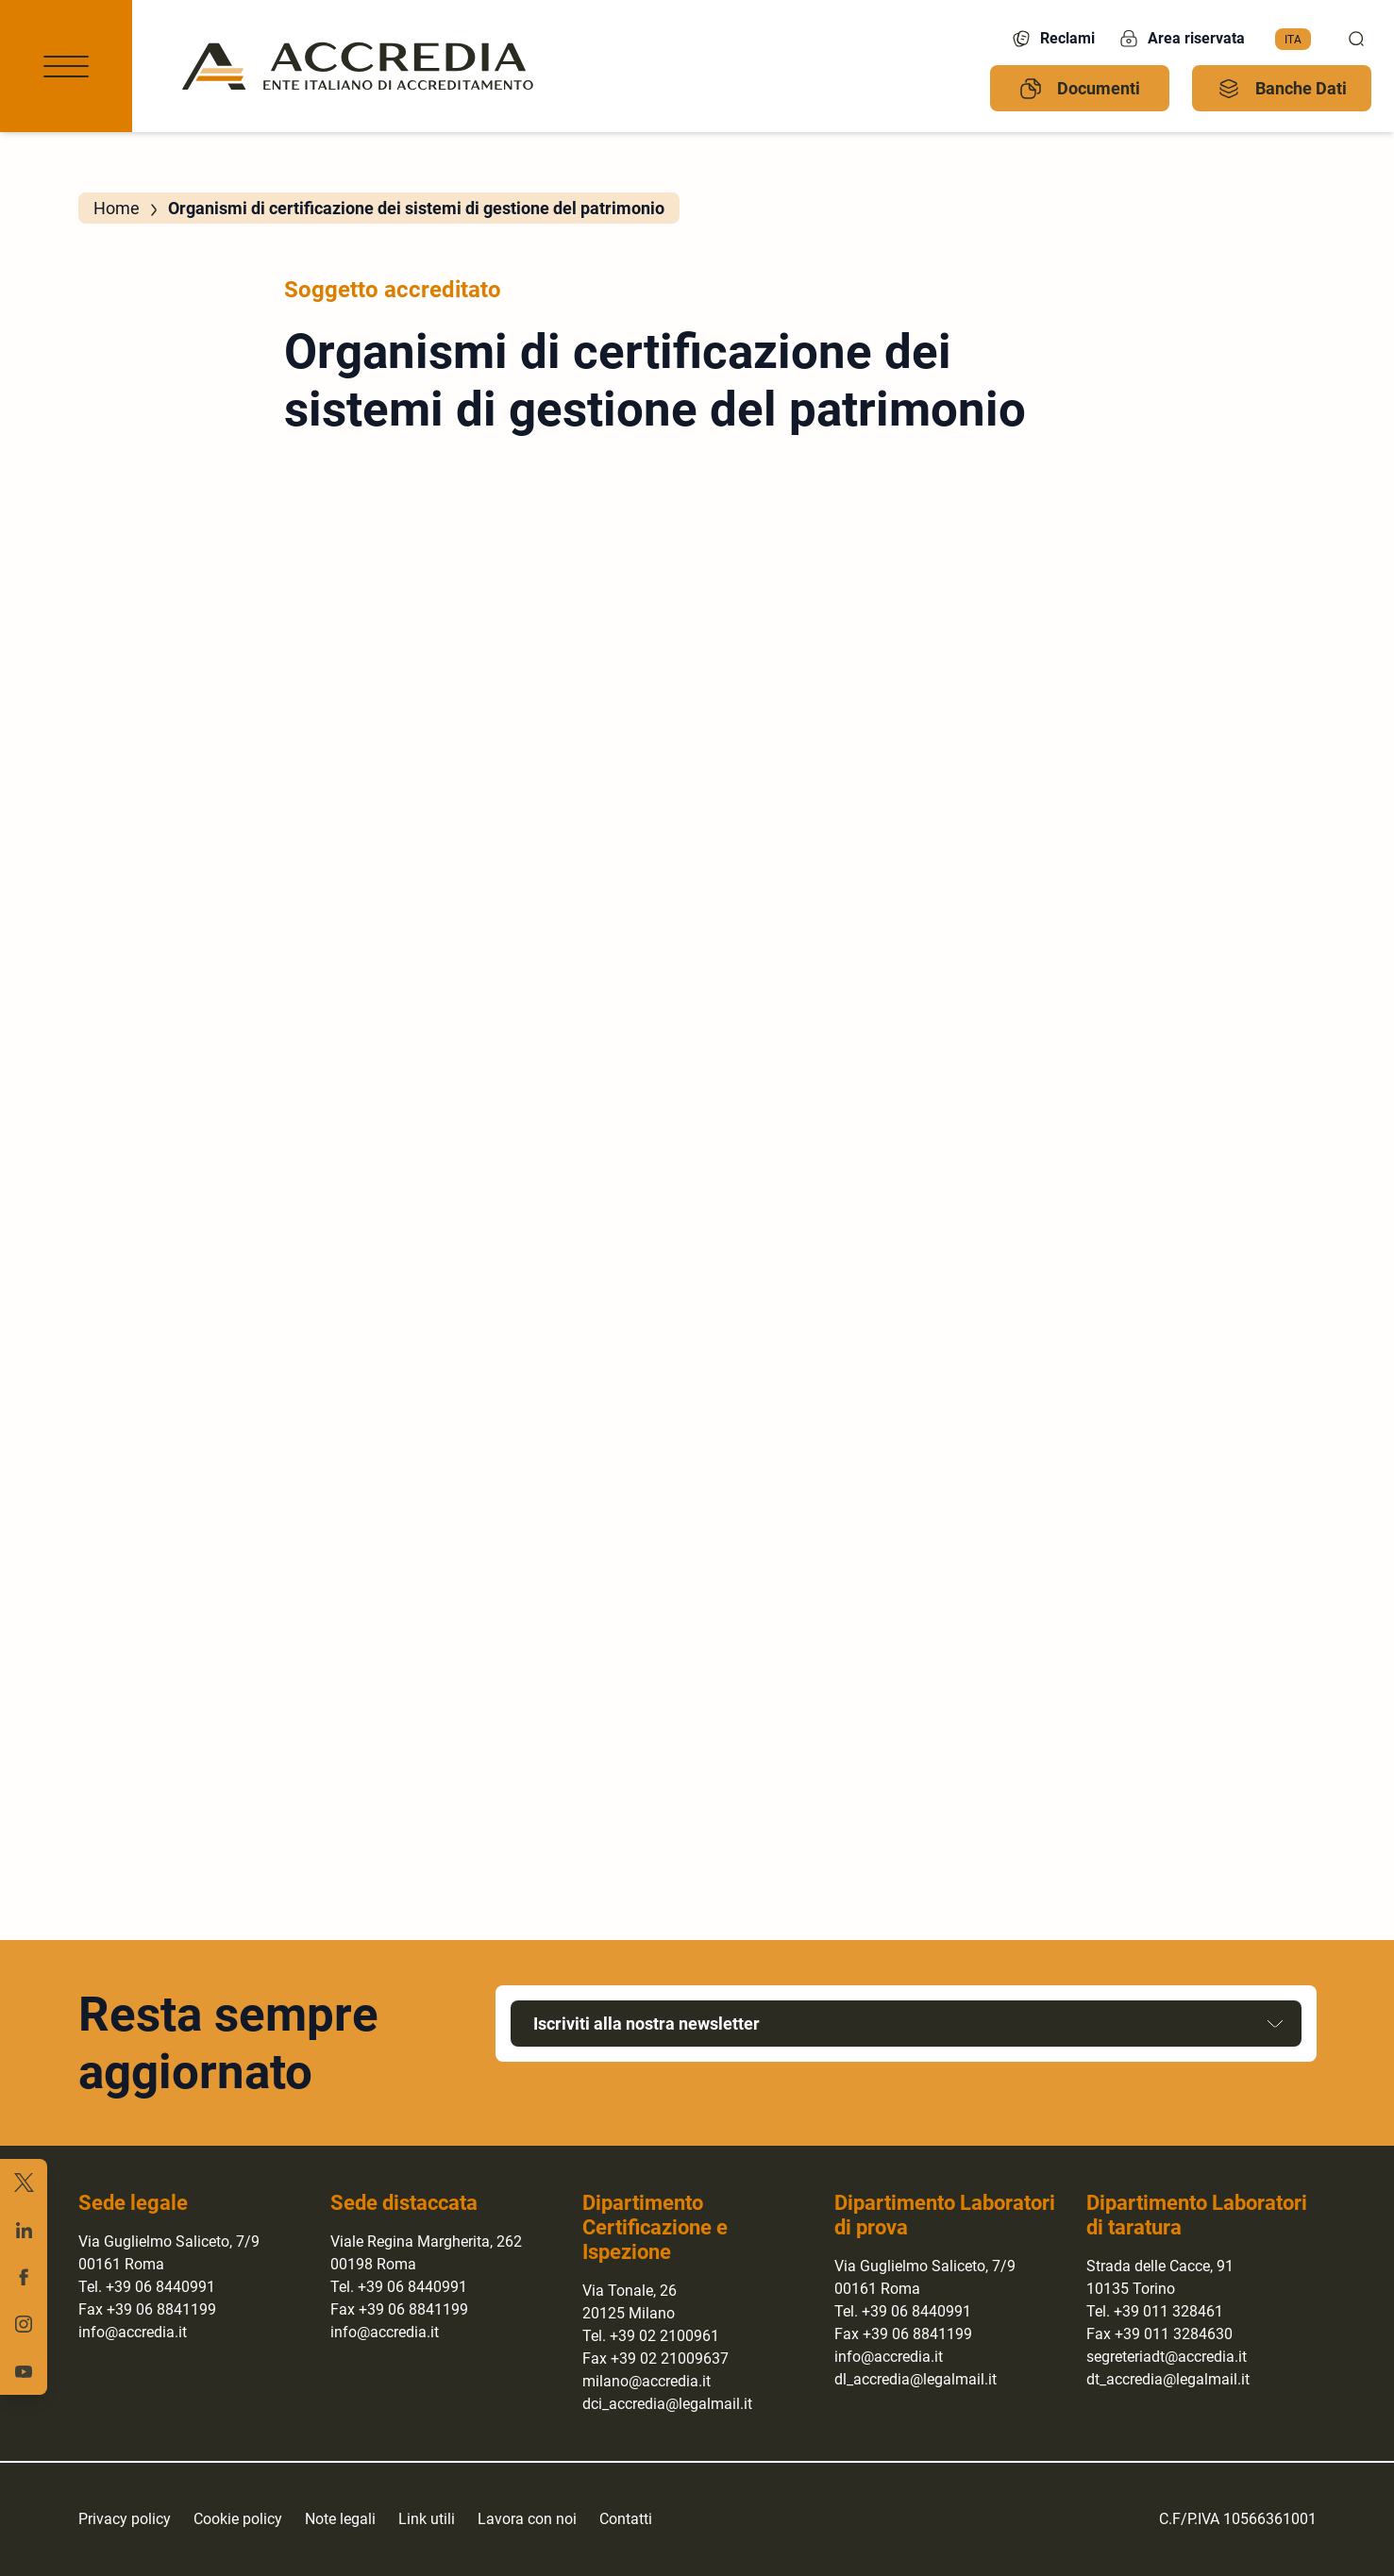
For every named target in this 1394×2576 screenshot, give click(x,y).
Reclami (1052, 38)
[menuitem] (1293, 39)
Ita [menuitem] (1293, 38)
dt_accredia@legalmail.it (1168, 2379)
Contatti (625, 2519)
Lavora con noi (527, 2519)
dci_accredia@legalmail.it (667, 2404)
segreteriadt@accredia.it (1166, 2357)
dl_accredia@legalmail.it (915, 2379)
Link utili (426, 2519)
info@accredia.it (132, 2332)
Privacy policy (124, 2519)
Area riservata (1181, 38)
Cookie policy (237, 2519)
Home (116, 208)
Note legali (340, 2519)
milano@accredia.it (646, 2381)
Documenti (1079, 88)
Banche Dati (1282, 88)
